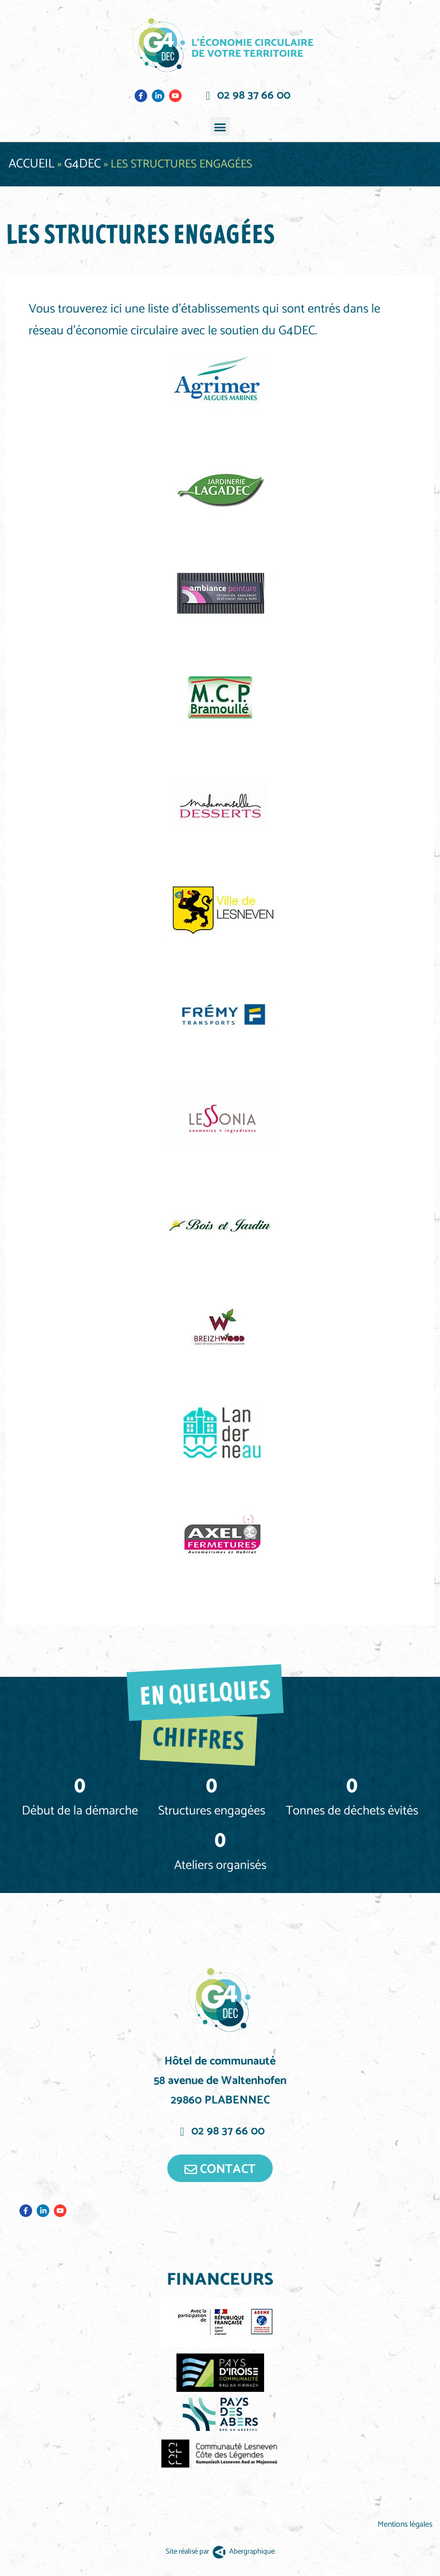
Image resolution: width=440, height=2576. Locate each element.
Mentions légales (406, 2524)
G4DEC (82, 164)
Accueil (31, 164)
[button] (220, 126)
